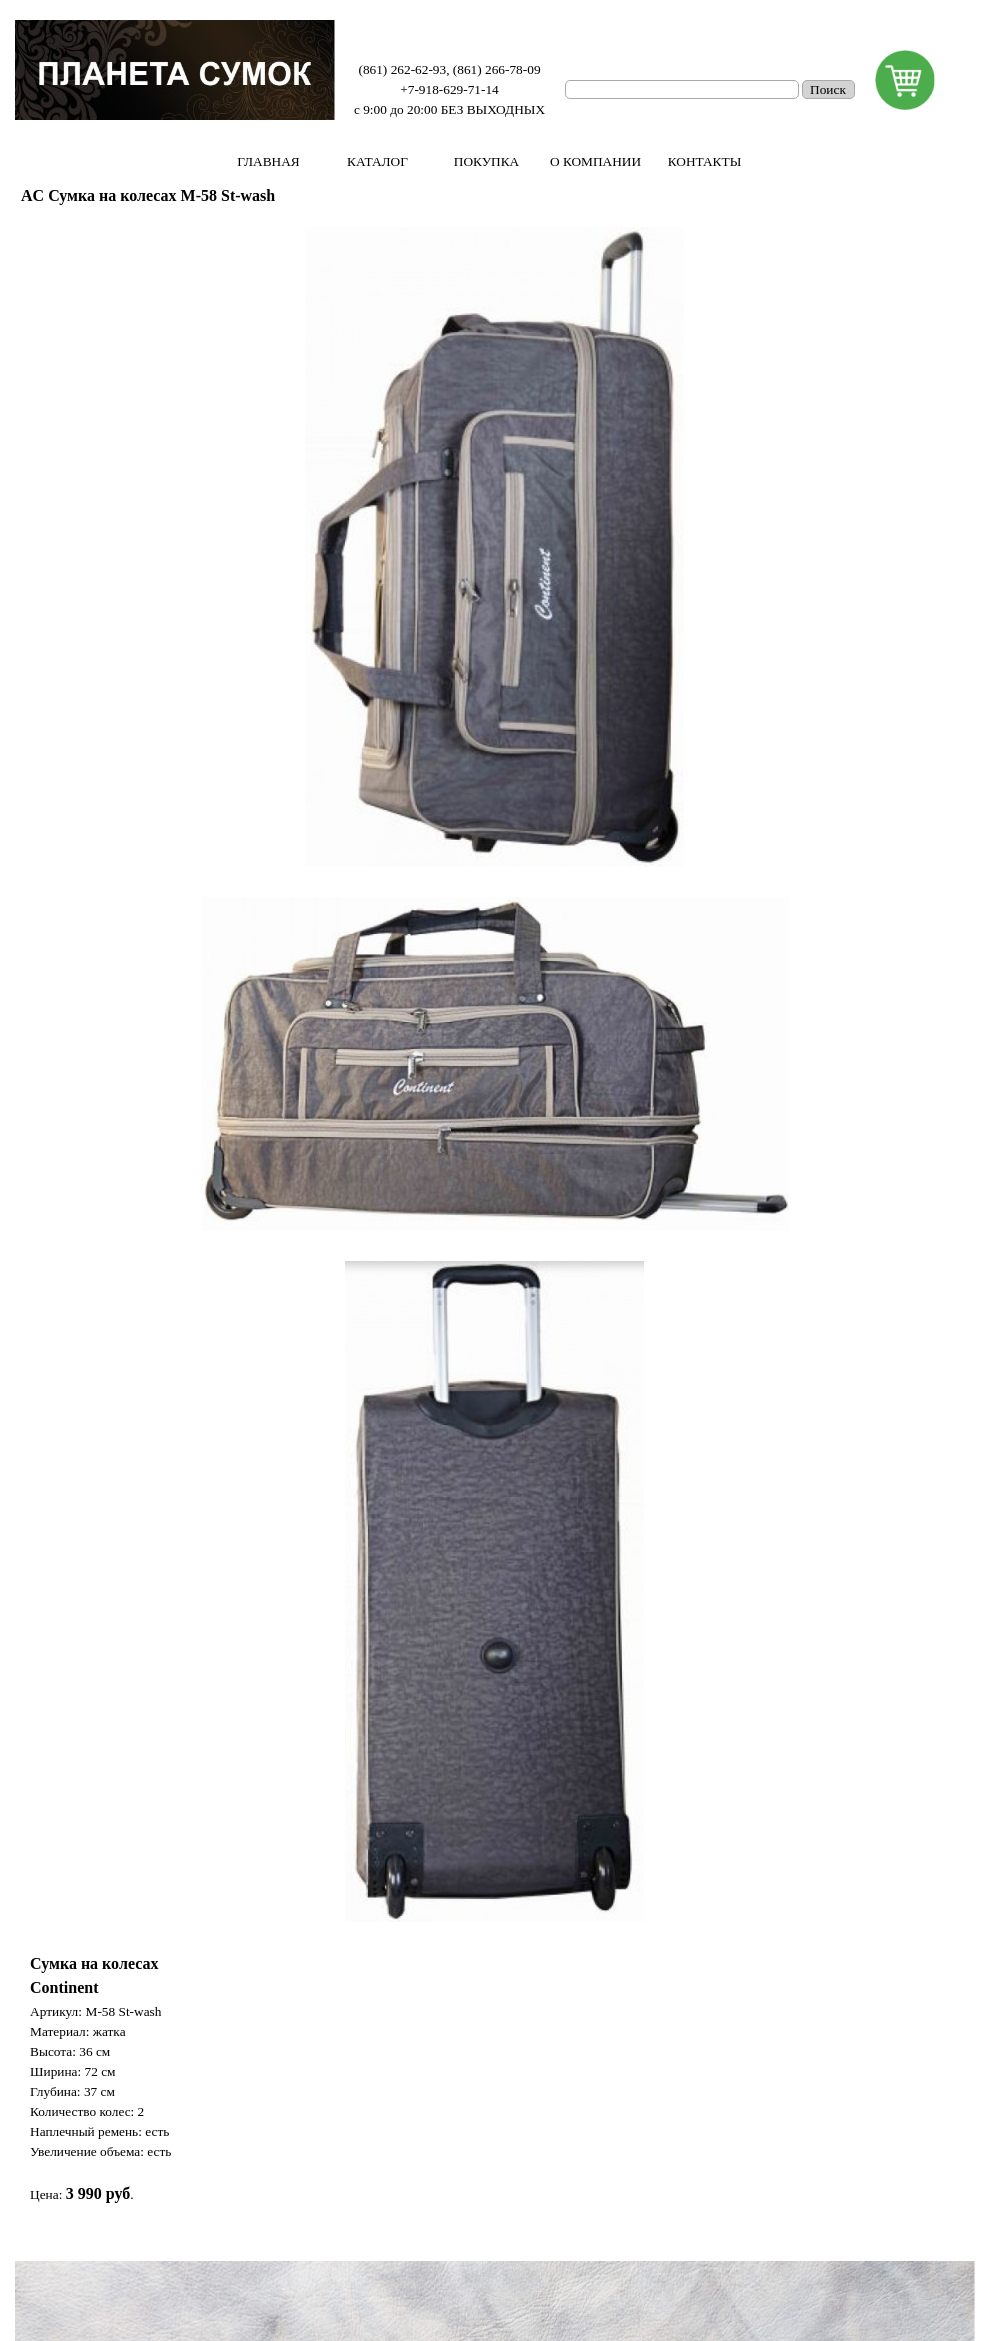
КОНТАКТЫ (705, 161)
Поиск (828, 89)
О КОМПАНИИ (595, 161)
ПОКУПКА (486, 161)
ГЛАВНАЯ (268, 161)
